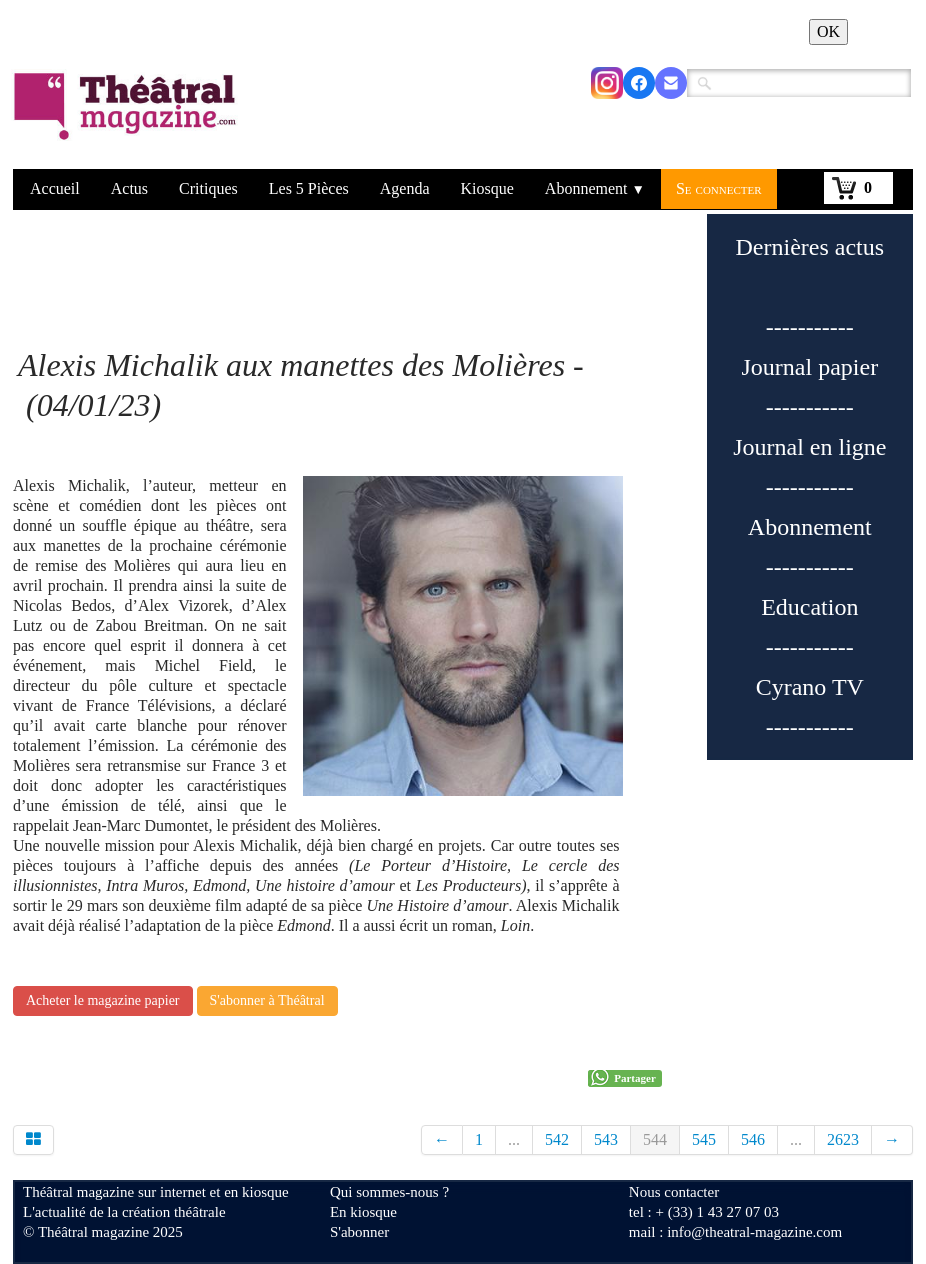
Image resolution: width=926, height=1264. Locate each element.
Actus (129, 188)
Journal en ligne (809, 447)
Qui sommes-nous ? (389, 1192)
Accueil (55, 188)
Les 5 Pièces (309, 188)
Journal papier (810, 367)
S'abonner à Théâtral (267, 1000)
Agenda (405, 188)
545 (704, 1139)
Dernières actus (810, 247)
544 (655, 1139)
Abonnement (595, 188)
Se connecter (719, 188)
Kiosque (487, 188)
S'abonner (359, 1232)
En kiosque (363, 1212)
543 (606, 1139)
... (514, 1139)
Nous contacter (674, 1192)
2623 (843, 1139)
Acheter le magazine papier (103, 1000)
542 (557, 1139)
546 (753, 1139)
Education (809, 607)
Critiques (208, 188)
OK (828, 31)
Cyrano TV (810, 687)
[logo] (128, 119)
